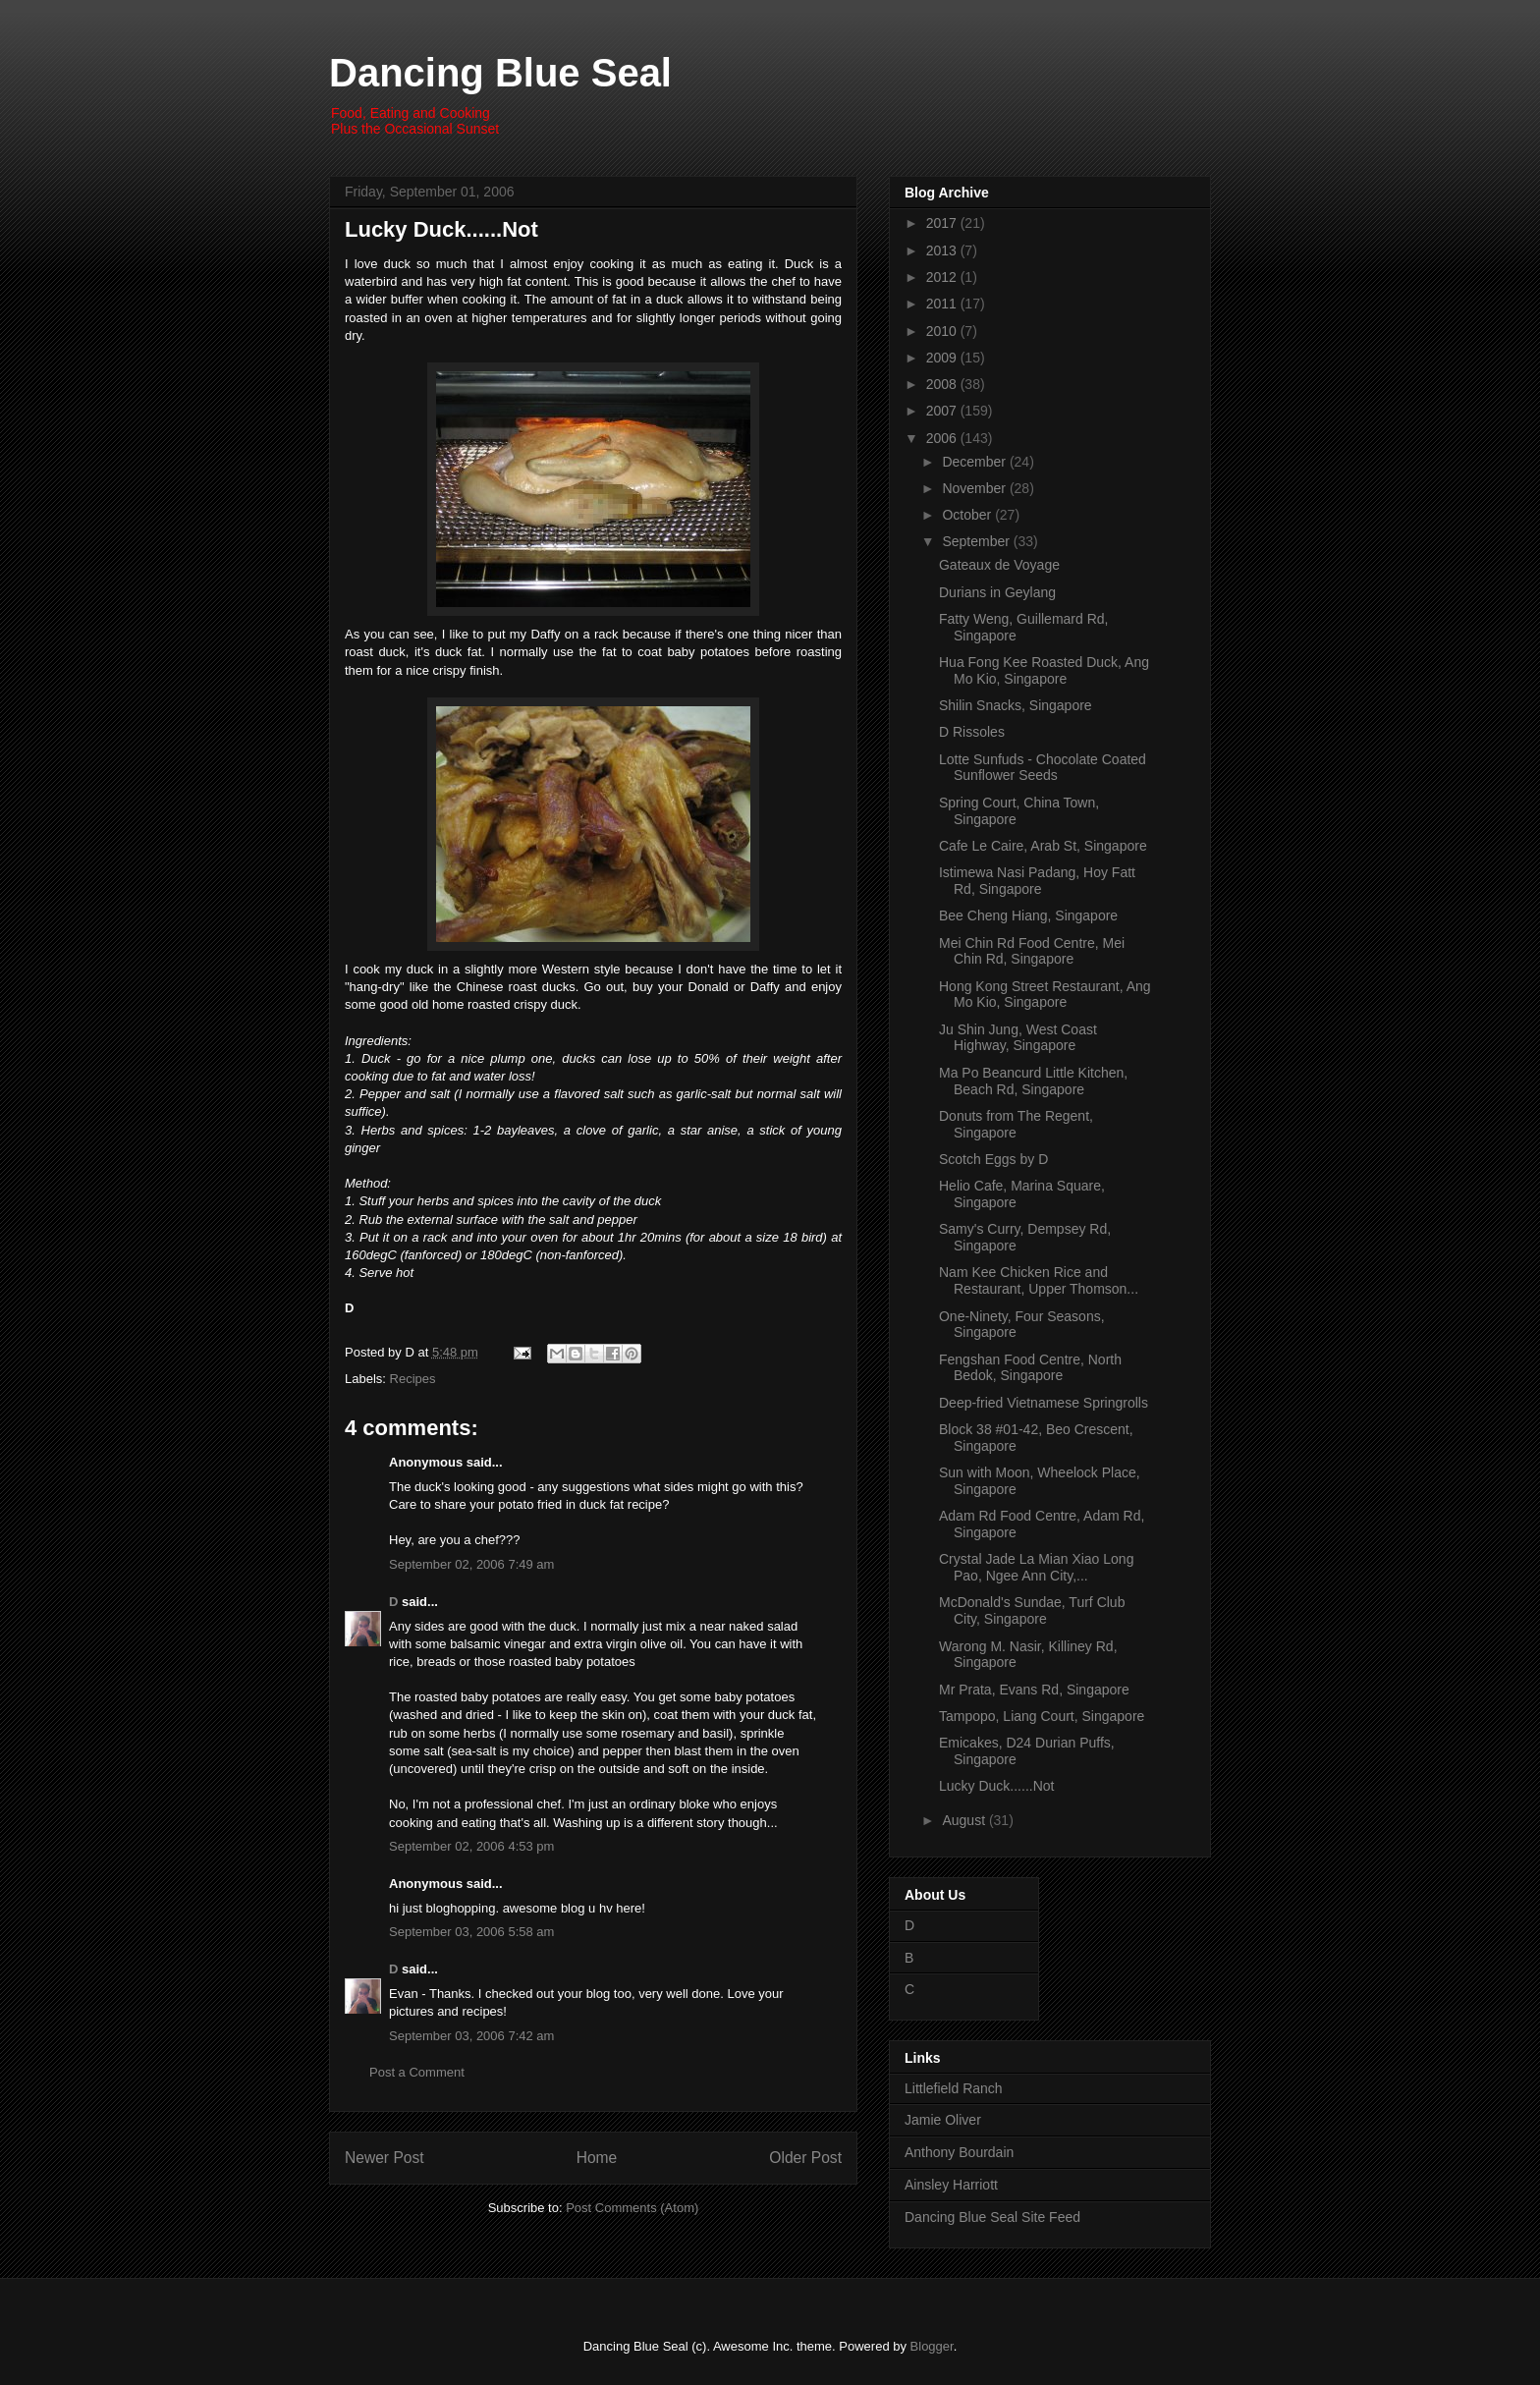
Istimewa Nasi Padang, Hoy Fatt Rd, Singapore (1037, 880)
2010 (943, 331)
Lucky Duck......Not (441, 229)
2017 (943, 223)
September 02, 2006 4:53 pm (471, 1846)
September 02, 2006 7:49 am (471, 1564)
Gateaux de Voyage (999, 565)
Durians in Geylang (997, 592)
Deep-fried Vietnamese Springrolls (1043, 1403)
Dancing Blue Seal (500, 72)
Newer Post (384, 2157)
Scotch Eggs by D (993, 1159)
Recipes (413, 1378)
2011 (943, 303)
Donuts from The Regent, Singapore (1016, 1124)
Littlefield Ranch (954, 2088)
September (977, 541)
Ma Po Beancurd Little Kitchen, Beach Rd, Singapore (1033, 1081)
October (968, 515)
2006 (943, 438)
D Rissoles (972, 732)
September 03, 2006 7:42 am (471, 2035)
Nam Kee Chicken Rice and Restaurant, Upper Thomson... (1038, 1280)
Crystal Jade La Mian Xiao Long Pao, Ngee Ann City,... (1036, 1567)
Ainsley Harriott (951, 2184)
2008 (943, 384)
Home (597, 2157)
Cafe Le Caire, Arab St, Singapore (1043, 846)
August (965, 1820)
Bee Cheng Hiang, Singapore (1028, 915)
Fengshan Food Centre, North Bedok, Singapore (1030, 1368)
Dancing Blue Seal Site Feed (992, 2217)
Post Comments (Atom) (632, 2207)
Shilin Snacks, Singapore (1015, 705)
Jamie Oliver (943, 2120)
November (975, 488)
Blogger (932, 2346)
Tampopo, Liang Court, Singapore (1041, 1716)
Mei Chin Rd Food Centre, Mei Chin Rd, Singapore (1032, 951)
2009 (943, 357)
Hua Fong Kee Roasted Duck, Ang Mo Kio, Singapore (1044, 670)
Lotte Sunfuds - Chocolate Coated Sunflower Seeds (1042, 767)
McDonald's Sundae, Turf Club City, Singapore (1032, 1610)
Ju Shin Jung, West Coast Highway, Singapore (1018, 1038)
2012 (943, 277)
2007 (943, 410)
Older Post (805, 2157)
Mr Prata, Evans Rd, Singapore (1034, 1689)
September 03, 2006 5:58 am (471, 1931)
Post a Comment (417, 2072)
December (975, 462)
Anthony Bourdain (959, 2152)
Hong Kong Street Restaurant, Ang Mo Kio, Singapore (1045, 994)
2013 (943, 250)
